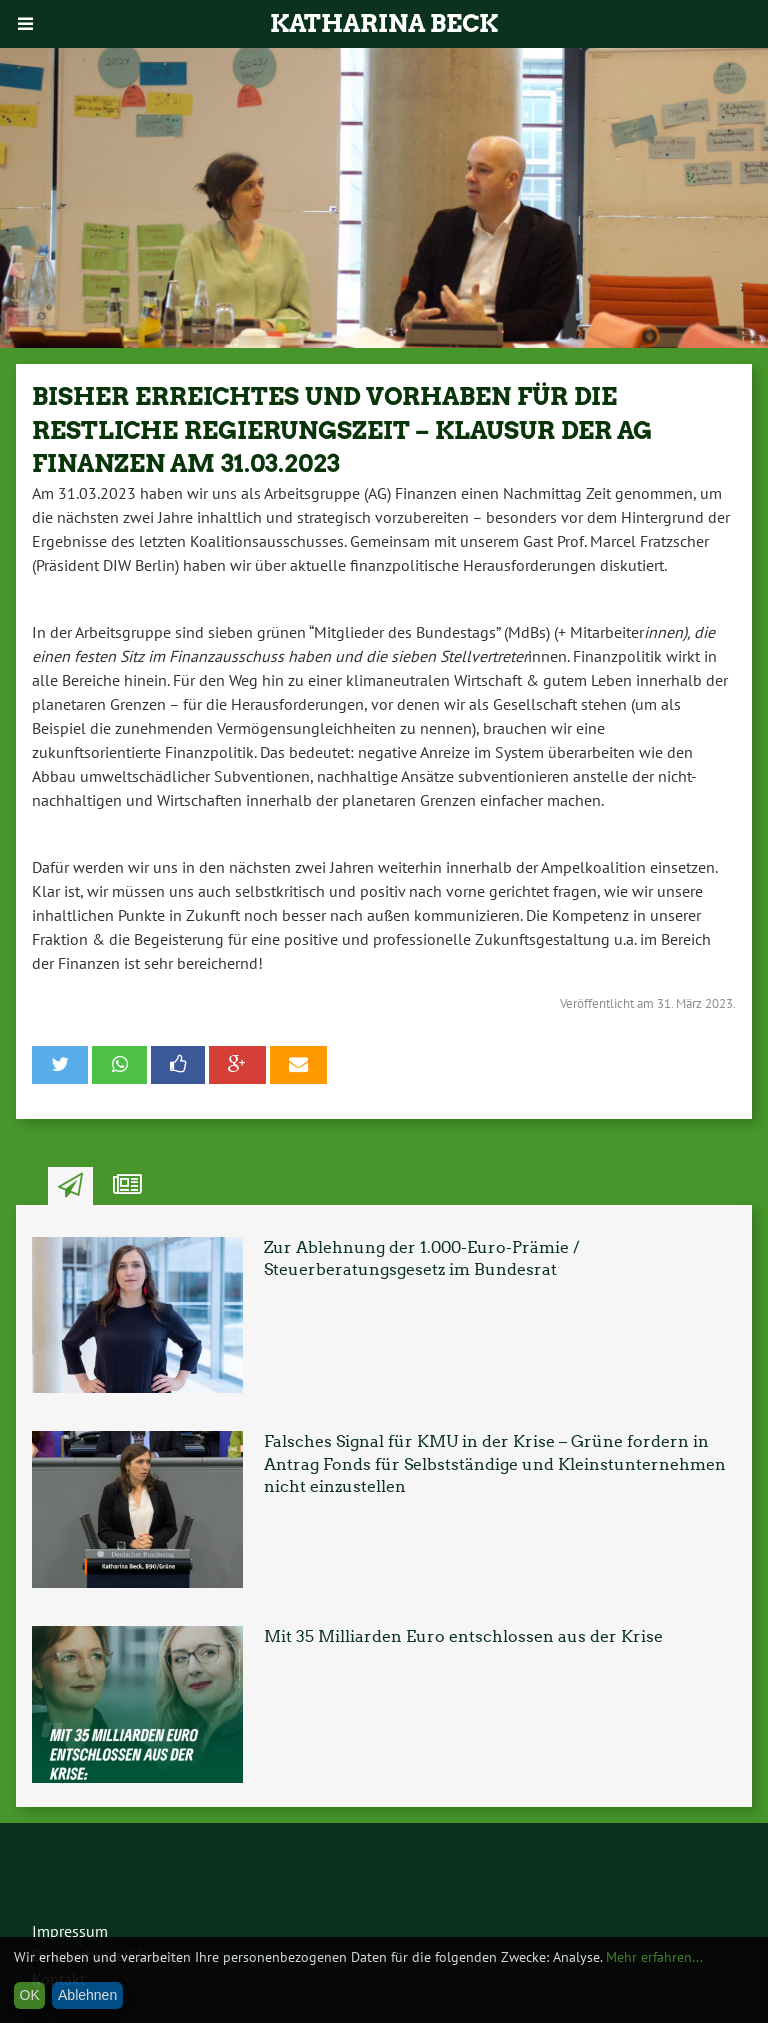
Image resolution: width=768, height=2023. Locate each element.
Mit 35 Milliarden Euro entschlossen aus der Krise (463, 1636)
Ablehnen (87, 1995)
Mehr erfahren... (654, 1957)
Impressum (70, 1931)
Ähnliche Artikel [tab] (127, 1186)
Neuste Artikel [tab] (70, 1186)
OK (30, 1995)
